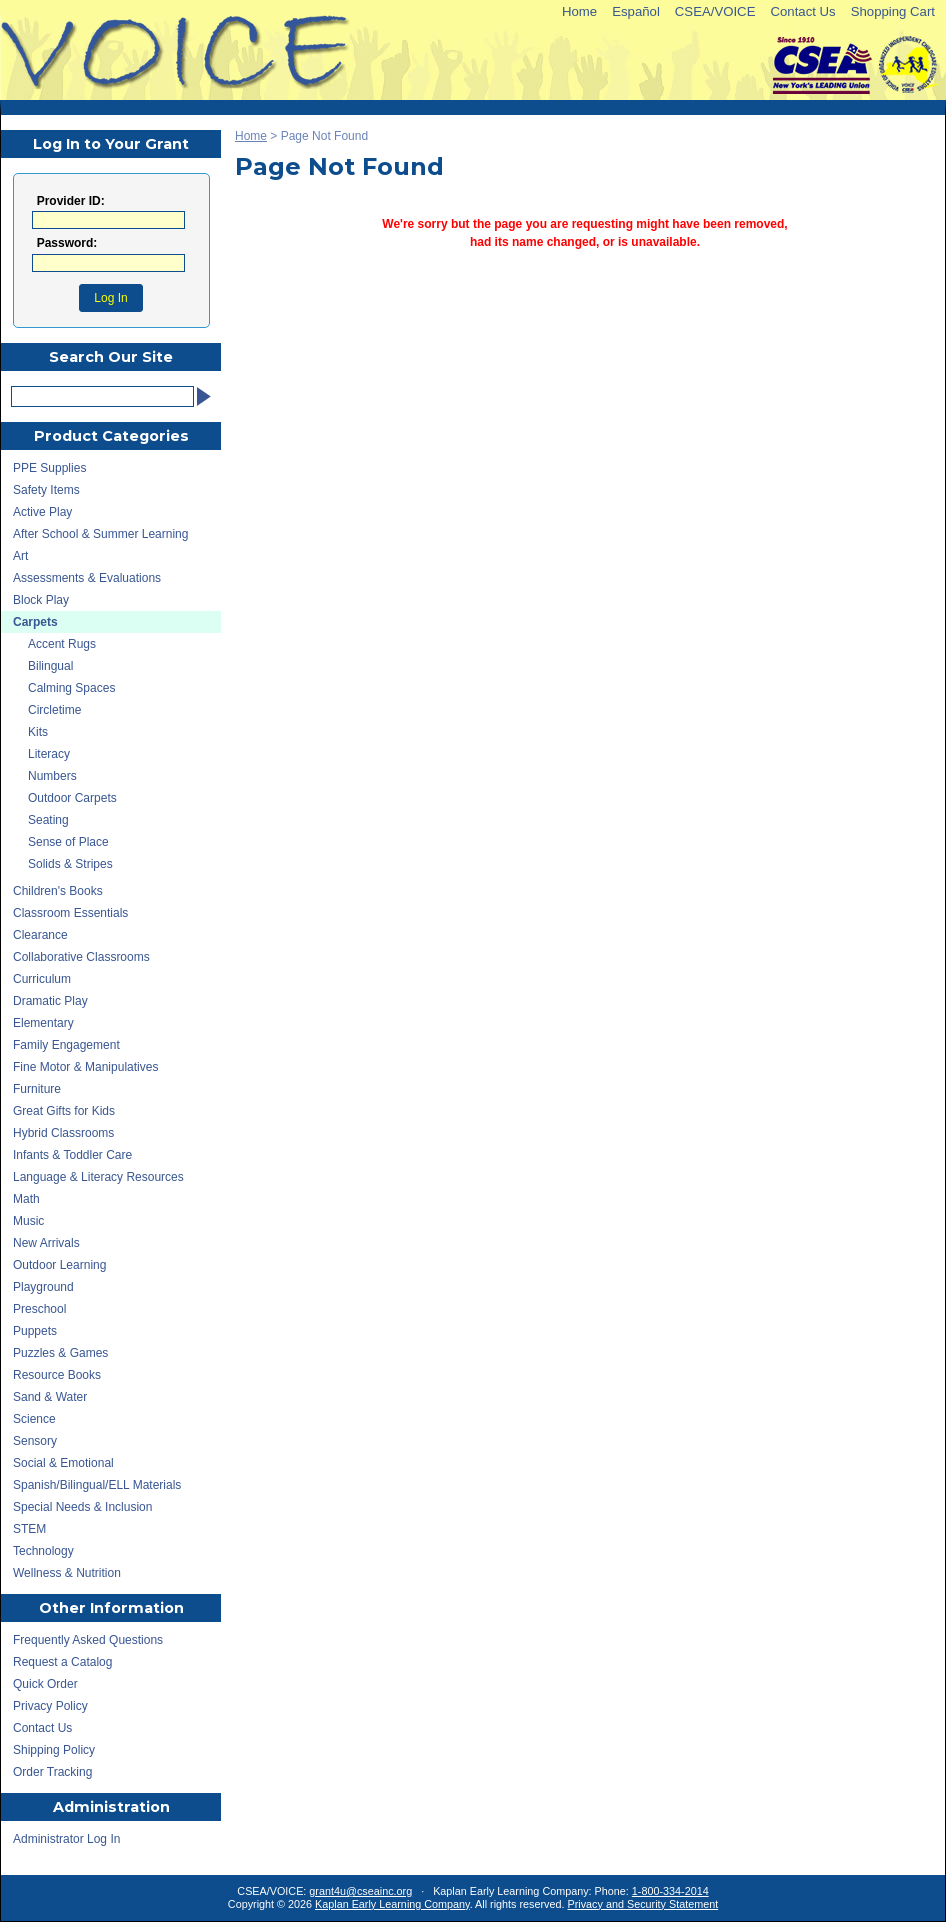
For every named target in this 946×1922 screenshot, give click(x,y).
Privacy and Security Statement (643, 1904)
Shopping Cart (893, 11)
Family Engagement (66, 1045)
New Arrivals (46, 1243)
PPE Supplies (49, 468)
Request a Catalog (62, 1662)
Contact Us (802, 11)
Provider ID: (71, 201)
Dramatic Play (50, 1001)
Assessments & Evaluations (87, 578)
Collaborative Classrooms (81, 957)
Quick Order (45, 1684)
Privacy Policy (50, 1706)
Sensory (35, 1441)
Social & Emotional (63, 1463)
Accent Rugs (62, 644)
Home (579, 11)
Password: (67, 243)
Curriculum (42, 979)
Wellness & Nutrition (67, 1573)
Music (28, 1221)
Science (34, 1419)
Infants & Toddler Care (72, 1155)
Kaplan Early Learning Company (392, 1904)
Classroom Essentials (70, 913)
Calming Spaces (71, 688)
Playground (43, 1287)
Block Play (41, 600)
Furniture (37, 1089)
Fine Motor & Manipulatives (85, 1067)
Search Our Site (111, 357)
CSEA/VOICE (715, 11)
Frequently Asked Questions (88, 1640)
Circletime (54, 710)
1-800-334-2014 (670, 1891)
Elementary (43, 1023)
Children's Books (58, 891)
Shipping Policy (54, 1750)
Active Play (42, 512)
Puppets (35, 1331)
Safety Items (46, 490)
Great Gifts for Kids (64, 1111)
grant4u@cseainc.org (360, 1891)
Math (26, 1199)
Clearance (40, 935)
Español (636, 11)
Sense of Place (68, 842)
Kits (38, 732)
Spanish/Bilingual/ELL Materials (97, 1485)
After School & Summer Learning (100, 534)
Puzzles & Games (60, 1353)
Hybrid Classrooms (63, 1133)
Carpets (35, 622)
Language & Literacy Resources (98, 1177)
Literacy (49, 754)
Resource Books (57, 1375)
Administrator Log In (66, 1839)
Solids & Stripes (70, 864)
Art (20, 556)
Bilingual (50, 666)
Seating (48, 820)
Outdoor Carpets (72, 798)
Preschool (39, 1309)
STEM (29, 1529)
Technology (43, 1551)
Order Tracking (52, 1772)
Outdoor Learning (59, 1265)
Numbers (52, 776)
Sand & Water (50, 1397)
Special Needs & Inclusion (82, 1507)
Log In (110, 298)
